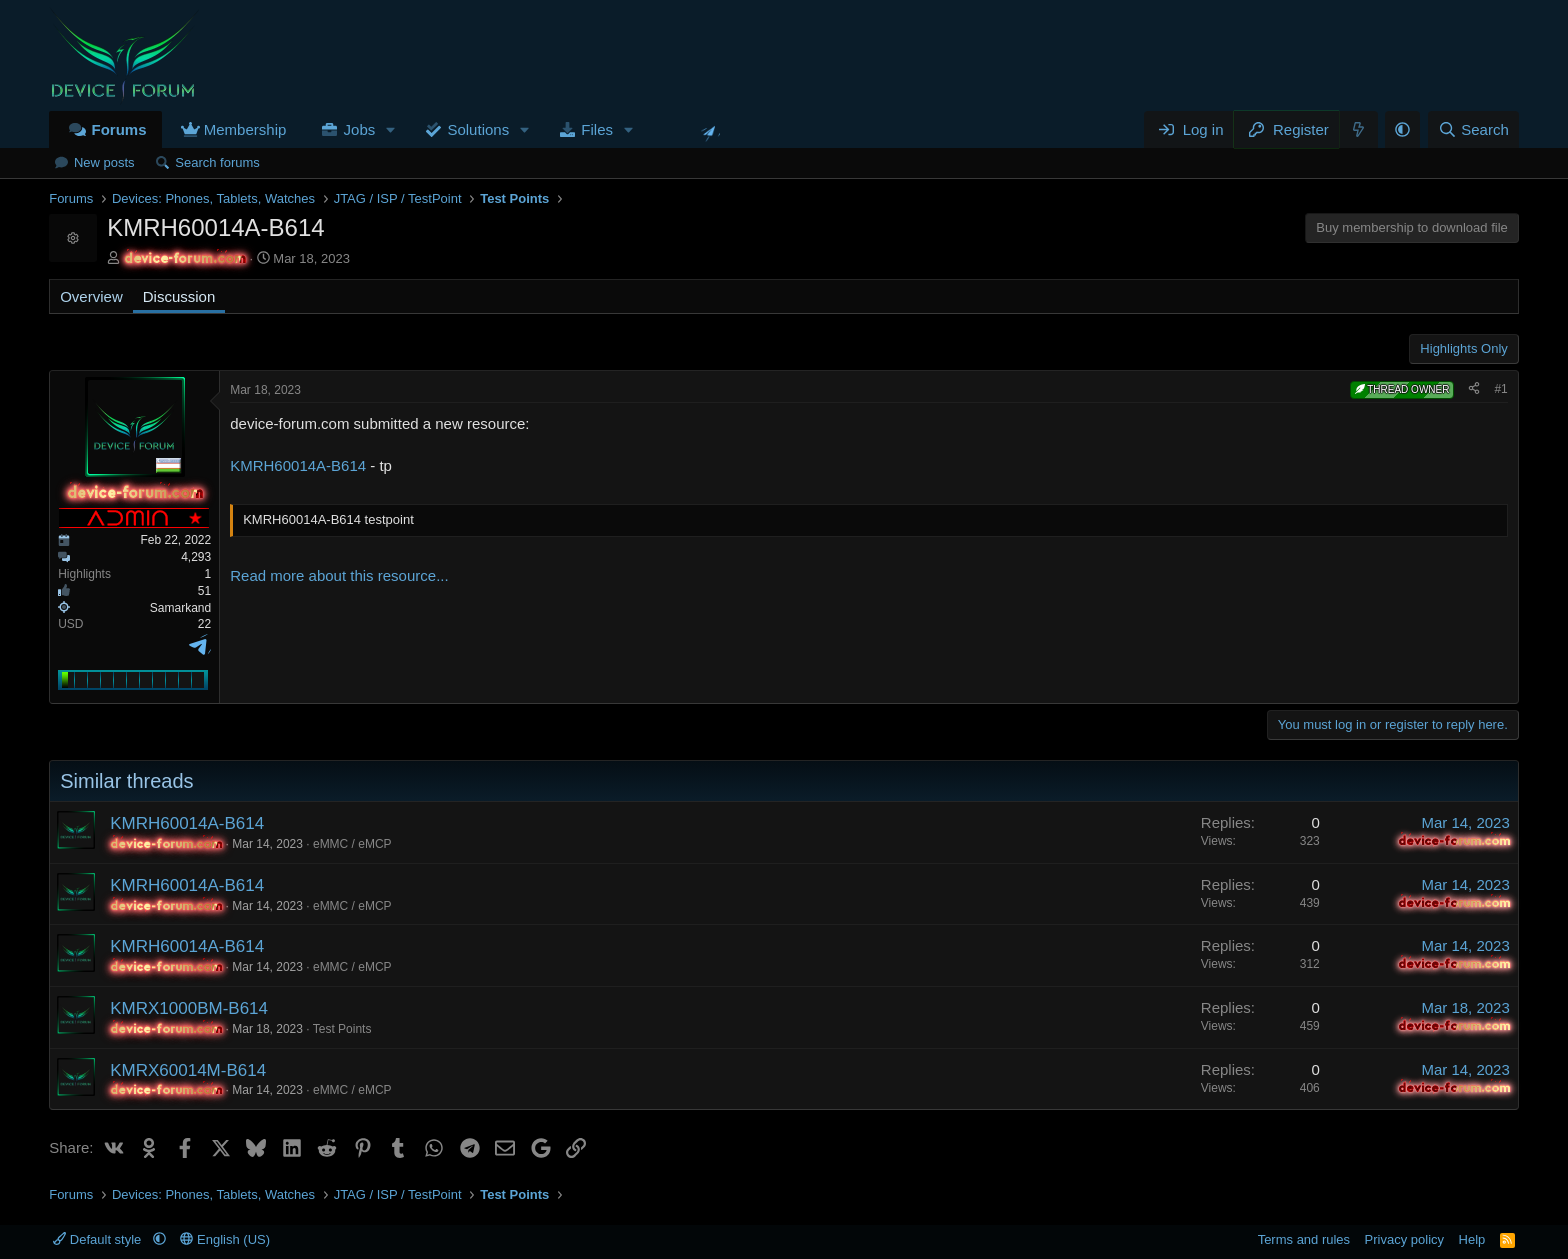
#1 (1500, 389)
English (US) (225, 1239)
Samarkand (180, 608)
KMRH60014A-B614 (298, 465)
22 (204, 624)
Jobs (360, 129)
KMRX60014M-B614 (188, 1070)
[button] (391, 129)
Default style (99, 1239)
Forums (118, 129)
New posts (104, 162)
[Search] (1473, 129)
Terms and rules (1304, 1239)
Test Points (342, 1029)
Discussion (179, 296)
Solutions (478, 129)
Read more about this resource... (339, 575)
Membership (245, 129)
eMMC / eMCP (352, 844)
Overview (91, 296)
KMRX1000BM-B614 (189, 1008)
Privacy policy (1404, 1239)
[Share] (1474, 389)
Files (597, 129)
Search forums (217, 162)
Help (1472, 1239)
